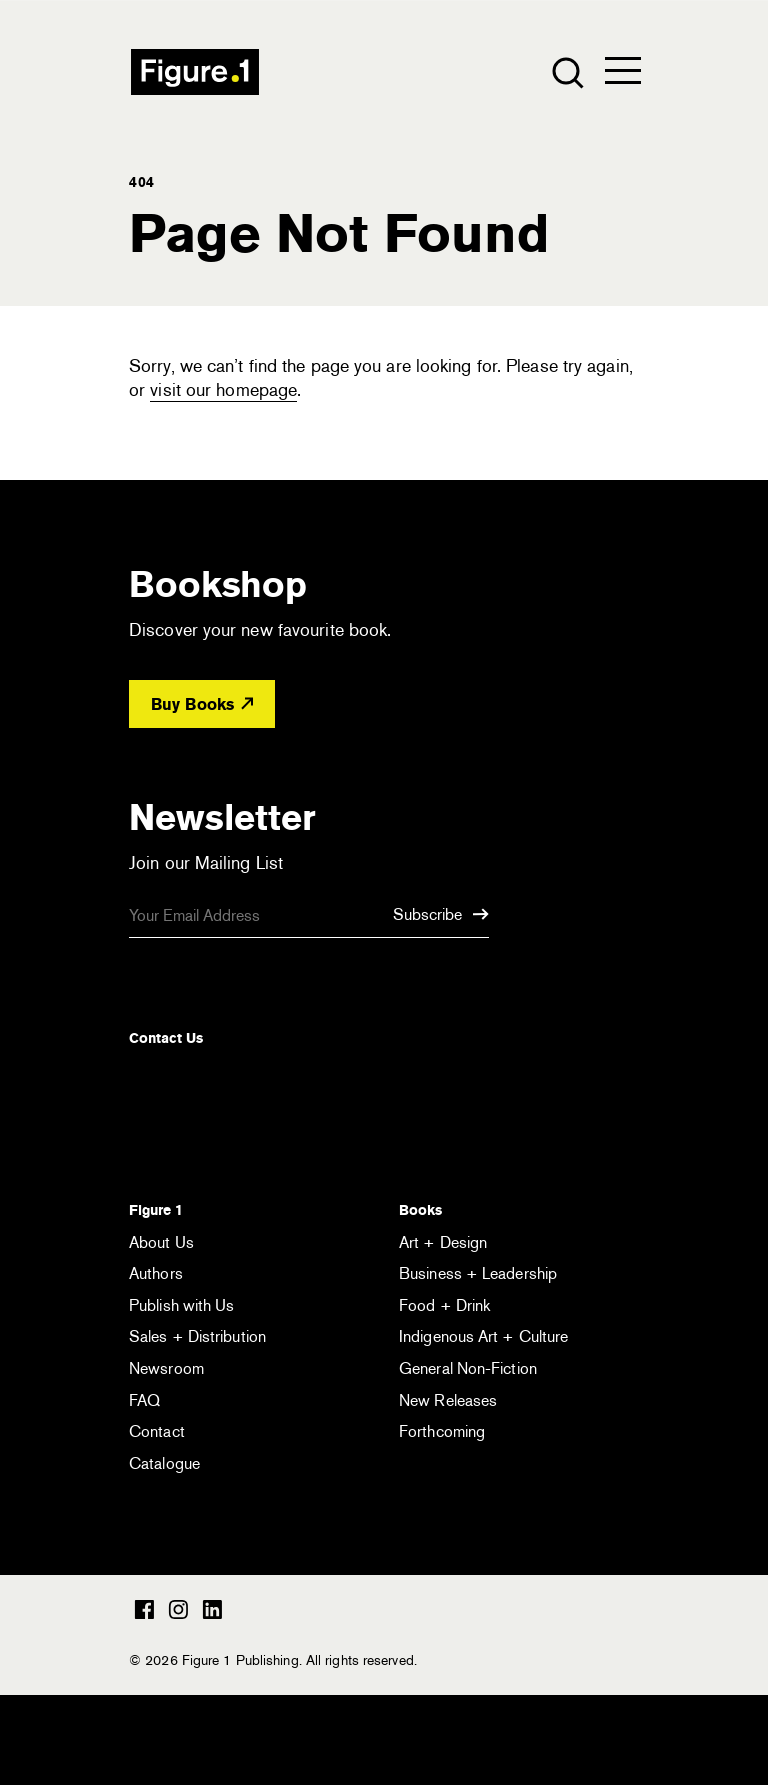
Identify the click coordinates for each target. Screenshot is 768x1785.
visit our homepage (223, 390)
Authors (156, 1273)
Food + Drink (444, 1305)
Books (420, 1210)
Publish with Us (182, 1305)
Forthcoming (442, 1431)
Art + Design (443, 1242)
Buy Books (202, 704)
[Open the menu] (623, 75)
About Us (161, 1242)
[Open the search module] (566, 71)
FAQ (144, 1400)
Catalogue (164, 1463)
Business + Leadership (478, 1273)
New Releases (448, 1400)
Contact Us (166, 1038)
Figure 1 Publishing (195, 72)
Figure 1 (156, 1210)
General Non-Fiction (468, 1368)
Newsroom (166, 1368)
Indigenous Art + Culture (483, 1336)
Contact (157, 1431)
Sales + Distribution (197, 1336)
